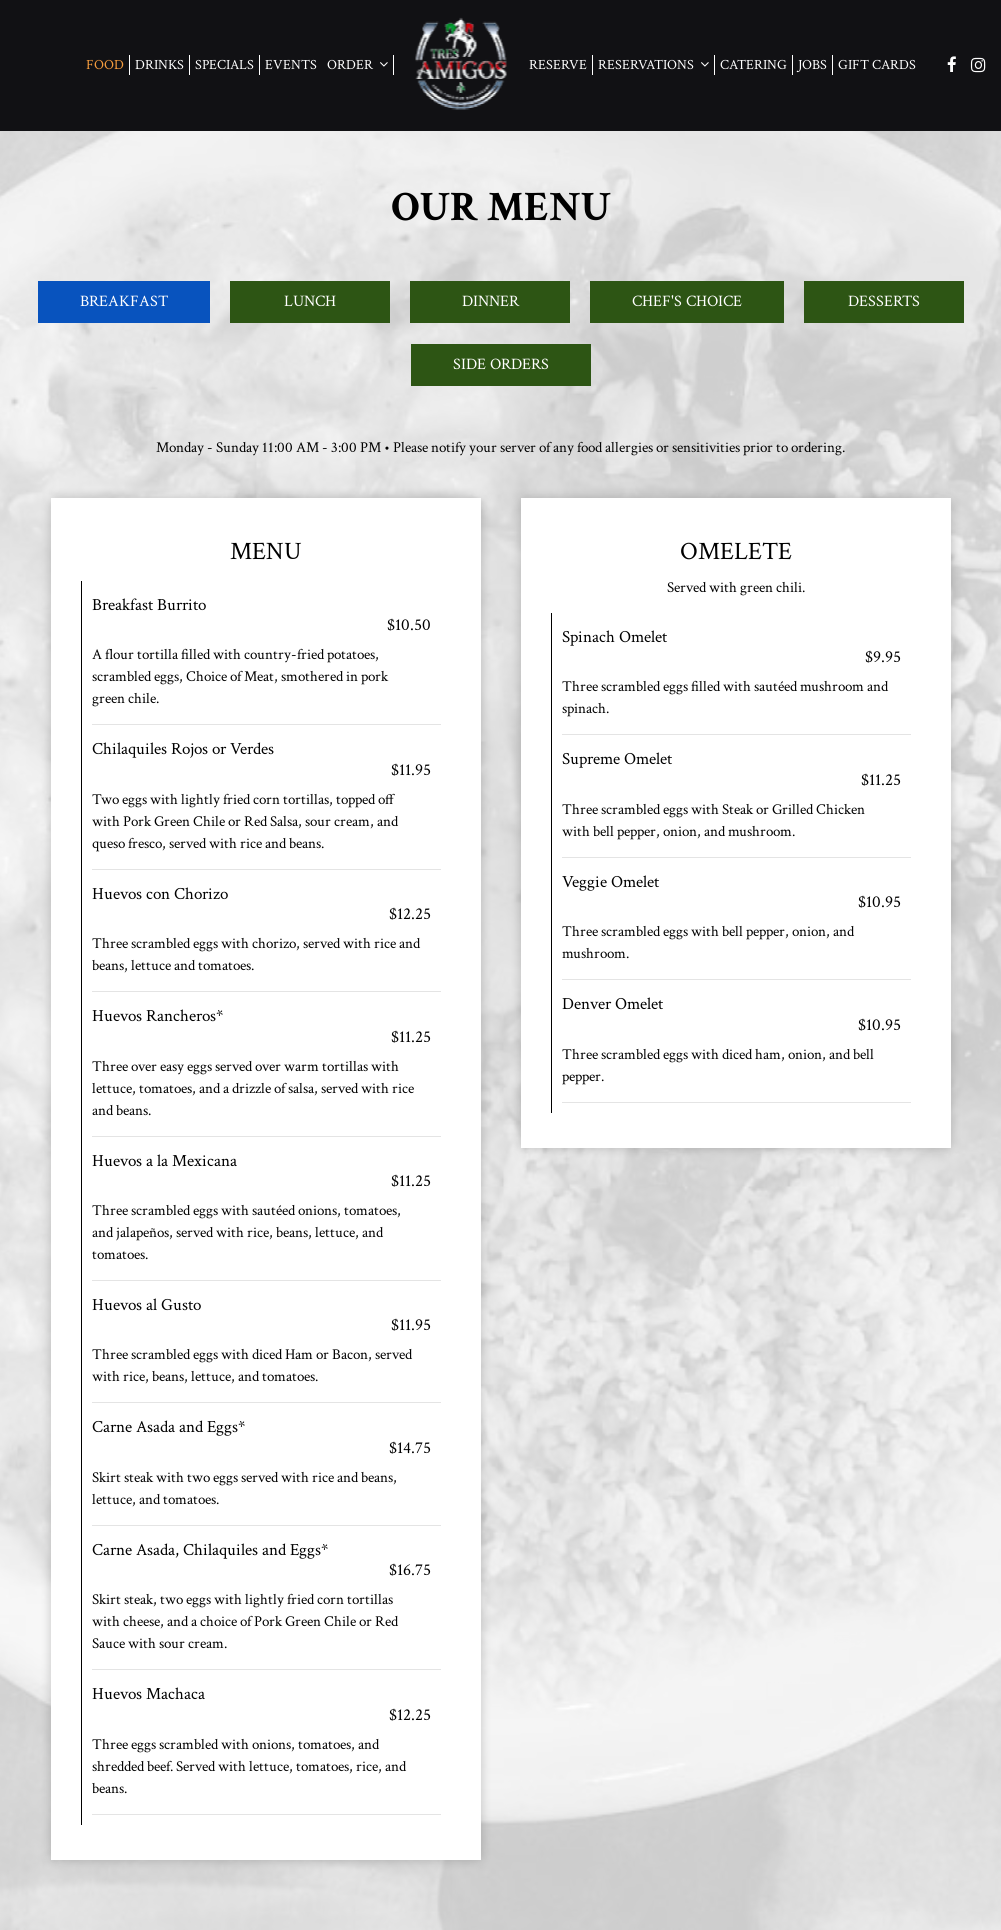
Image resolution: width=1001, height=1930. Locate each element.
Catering (753, 65)
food (105, 65)
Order (357, 65)
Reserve (558, 65)
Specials (224, 65)
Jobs (812, 65)
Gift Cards (877, 65)
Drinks (159, 65)
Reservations (653, 65)
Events (291, 65)
